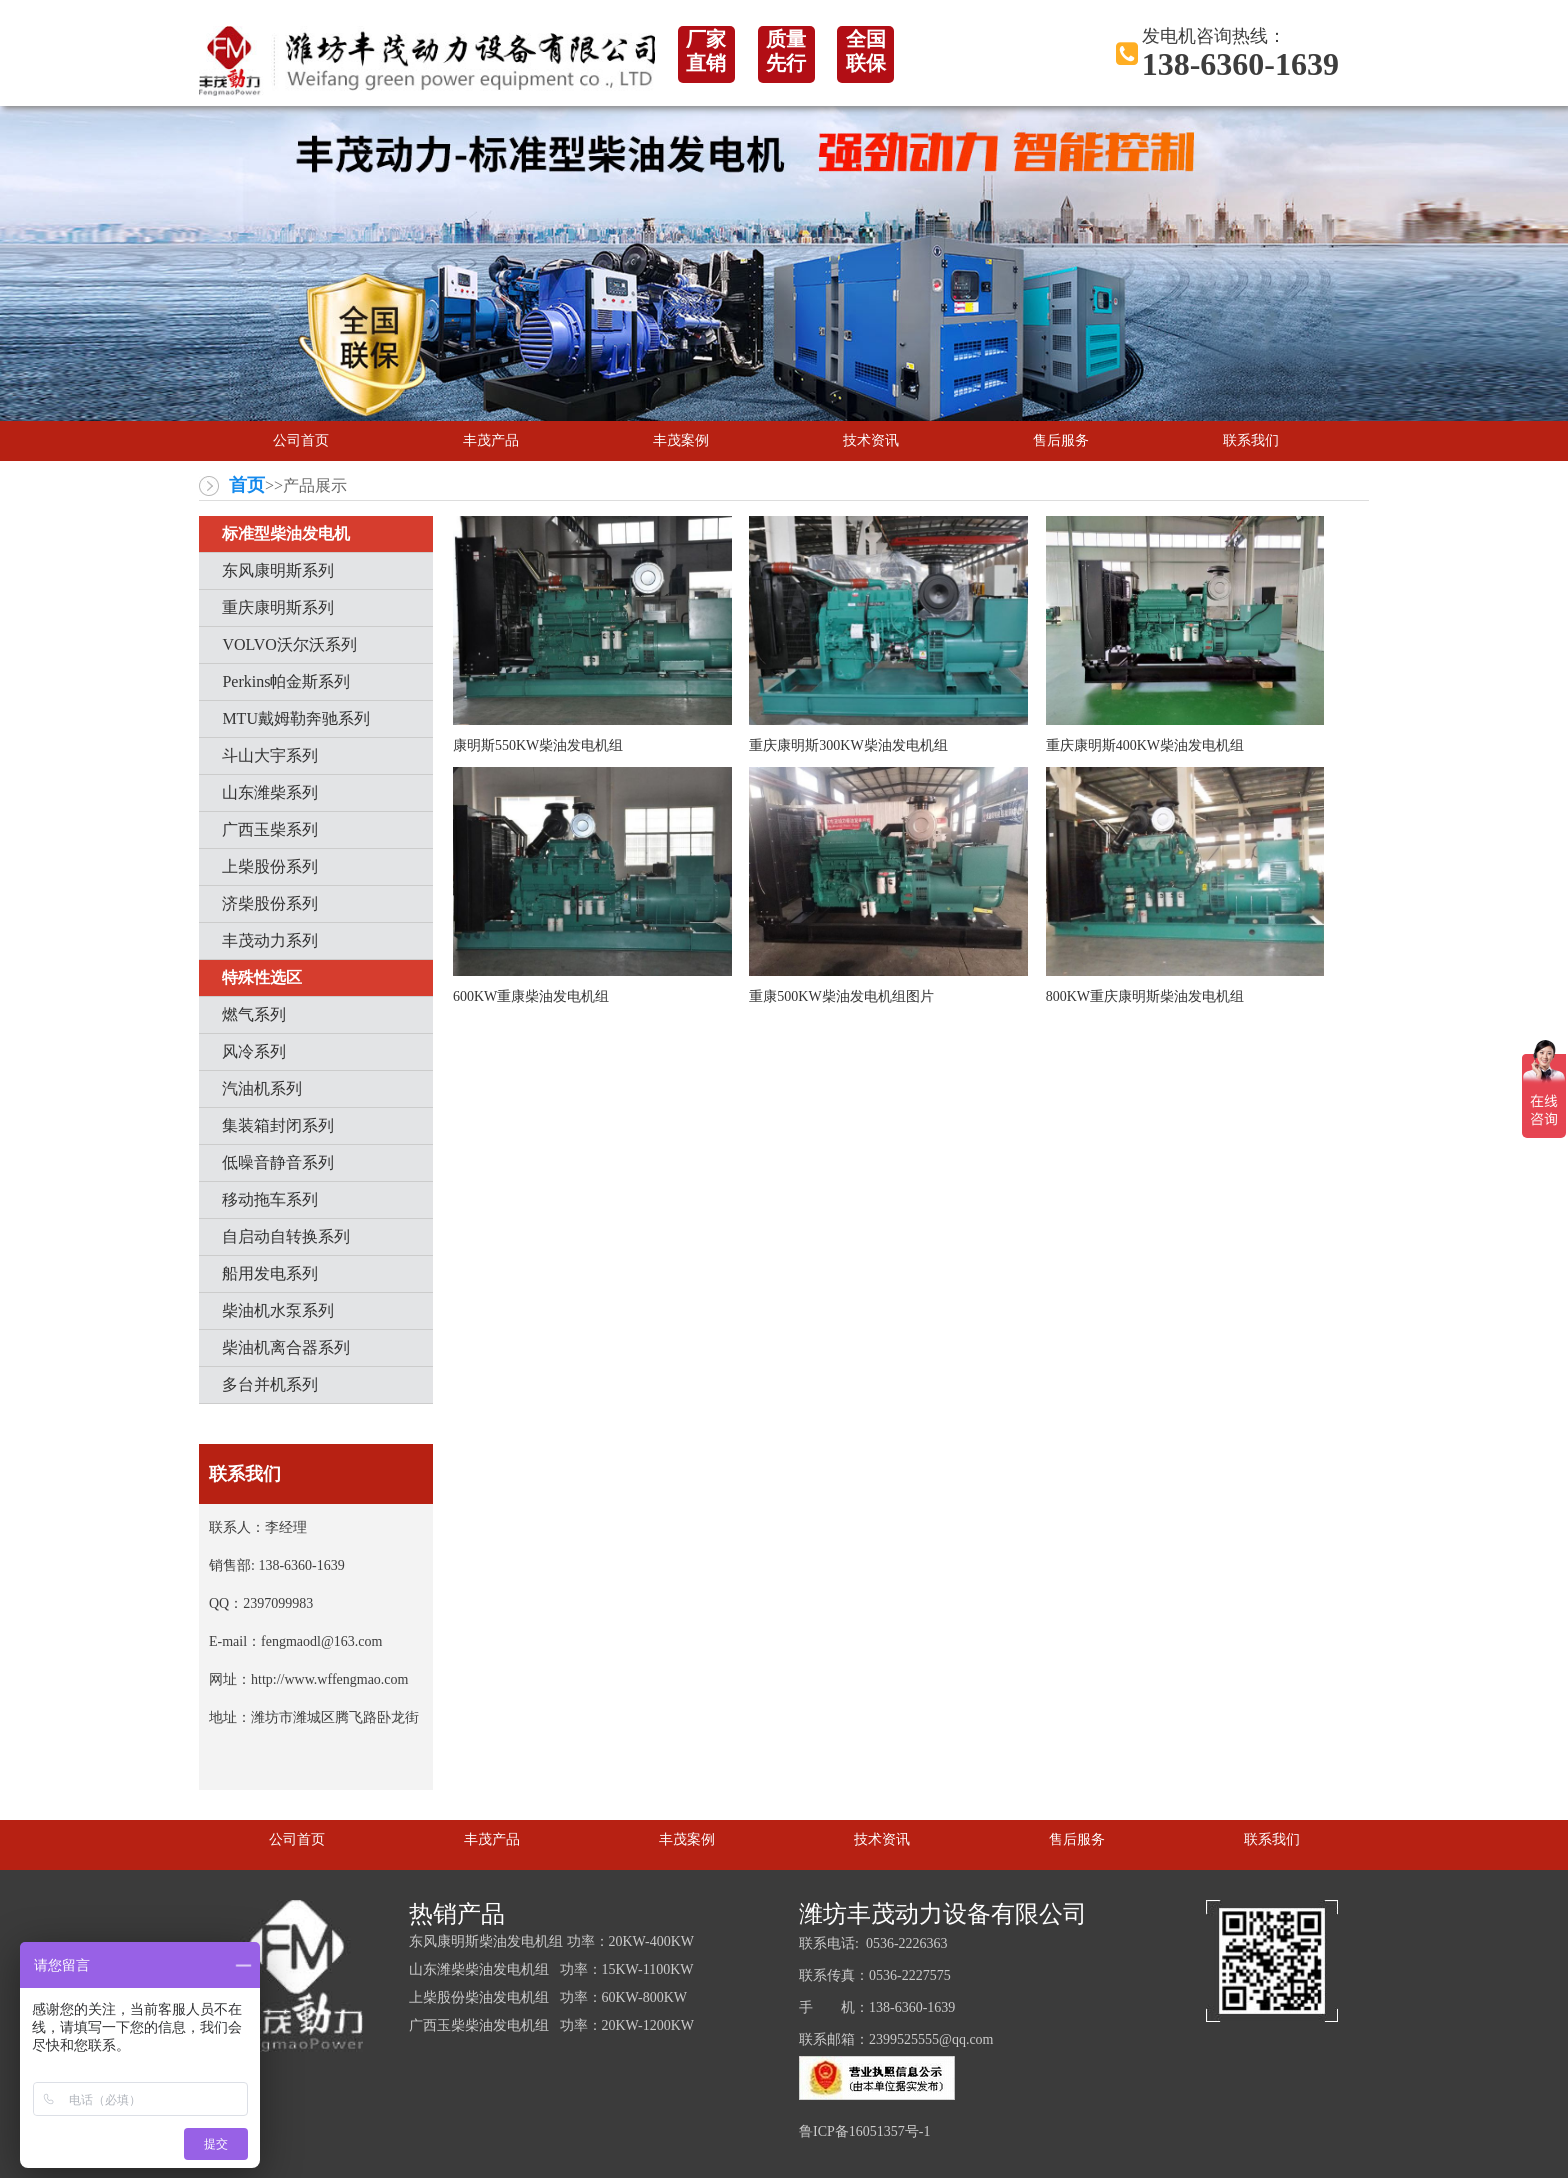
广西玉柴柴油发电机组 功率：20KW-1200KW (551, 2025)
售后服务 (1061, 440)
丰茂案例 (681, 440)
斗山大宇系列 (270, 755)
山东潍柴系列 (270, 792)
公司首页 (301, 440)
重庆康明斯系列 (278, 607)
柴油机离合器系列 (286, 1347)
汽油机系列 (262, 1088)
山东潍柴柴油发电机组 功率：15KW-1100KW (551, 1969)
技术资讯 (871, 440)
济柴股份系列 (270, 903)
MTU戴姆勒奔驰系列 (296, 718)
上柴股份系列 (270, 866)
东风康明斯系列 (278, 570)
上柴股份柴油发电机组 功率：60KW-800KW (548, 1997)
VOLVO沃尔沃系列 (289, 644)
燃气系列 (254, 1014)
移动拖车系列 (270, 1199)
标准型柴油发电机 (286, 533)
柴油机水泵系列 (278, 1310)
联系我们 (1251, 440)
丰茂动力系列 (270, 940)
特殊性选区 (262, 977)
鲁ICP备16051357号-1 (864, 2131)
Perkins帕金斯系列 (286, 681)
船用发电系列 (270, 1273)
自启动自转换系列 (286, 1236)
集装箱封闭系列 (278, 1125)
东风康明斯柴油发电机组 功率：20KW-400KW (551, 1941)
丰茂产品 (491, 440)
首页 (247, 485)
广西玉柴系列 (270, 829)
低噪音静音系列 (278, 1162)
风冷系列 (254, 1051)
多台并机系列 (270, 1384)
